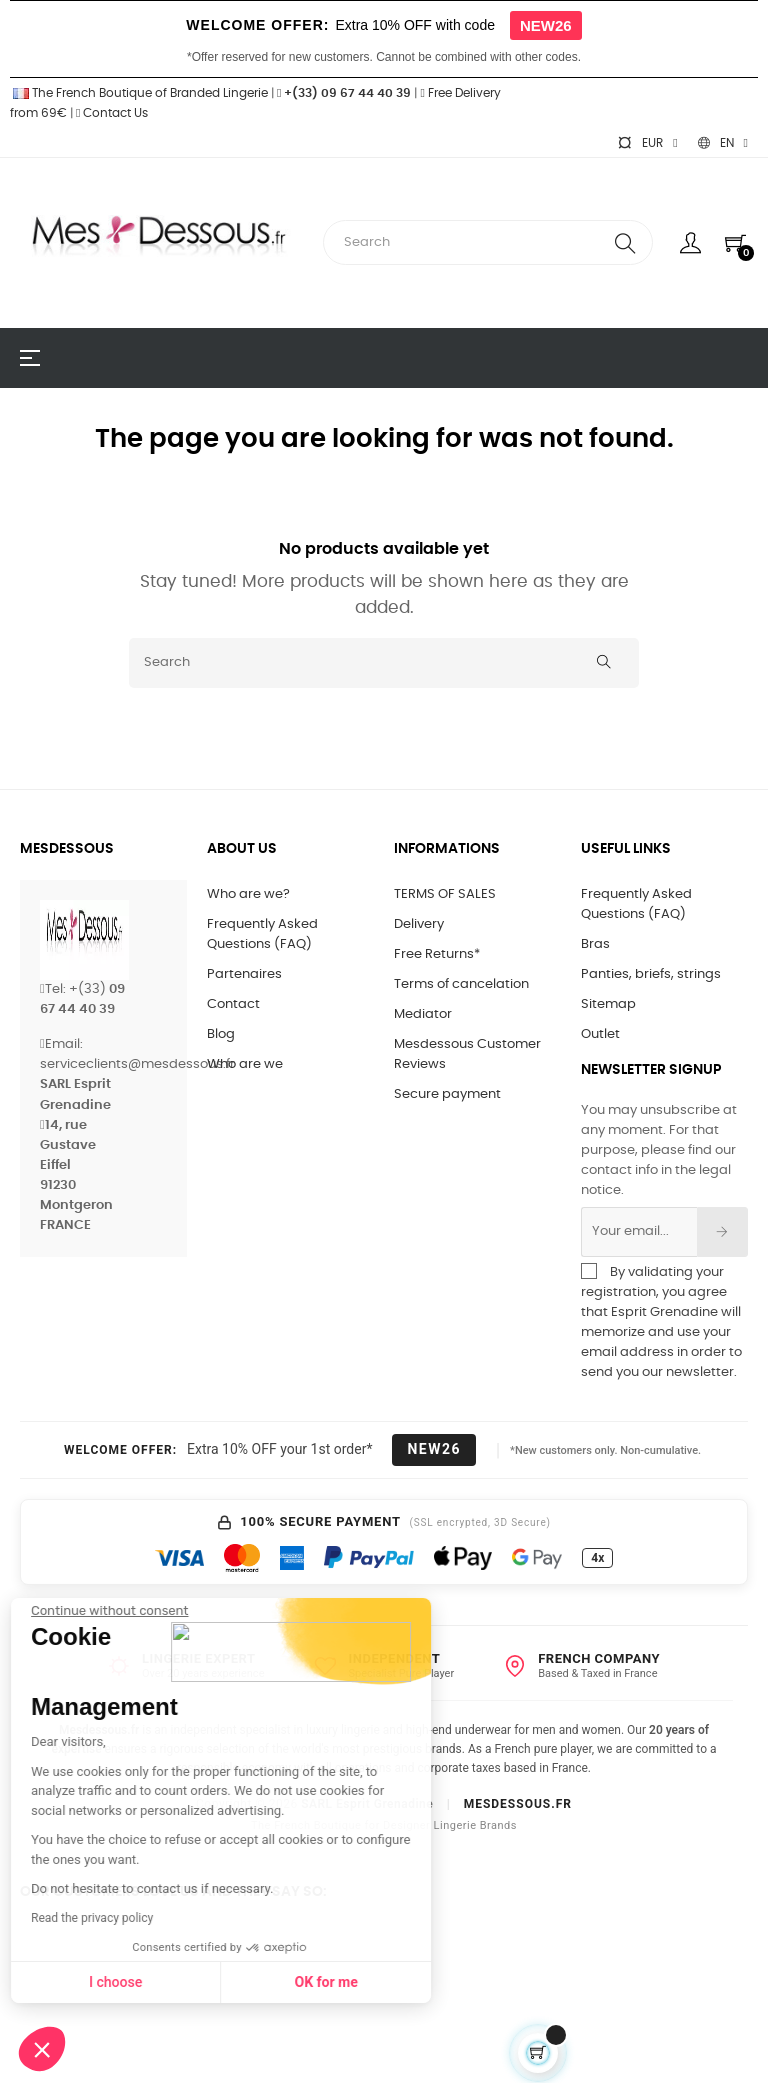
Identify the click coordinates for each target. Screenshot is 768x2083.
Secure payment (447, 1094)
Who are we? (248, 894)
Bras (595, 944)
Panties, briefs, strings (651, 974)
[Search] (384, 663)
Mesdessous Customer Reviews (467, 1054)
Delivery (419, 924)
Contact (233, 1004)
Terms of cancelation (461, 984)
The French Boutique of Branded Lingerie (139, 93)
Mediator (423, 1014)
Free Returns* (437, 954)
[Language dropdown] (723, 143)
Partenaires (244, 974)
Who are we (245, 1064)
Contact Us (112, 113)
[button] (42, 2049)
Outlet (600, 1034)
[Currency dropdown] (647, 143)
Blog (221, 1034)
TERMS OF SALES (445, 894)
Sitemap (608, 1004)
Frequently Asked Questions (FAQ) (262, 934)
